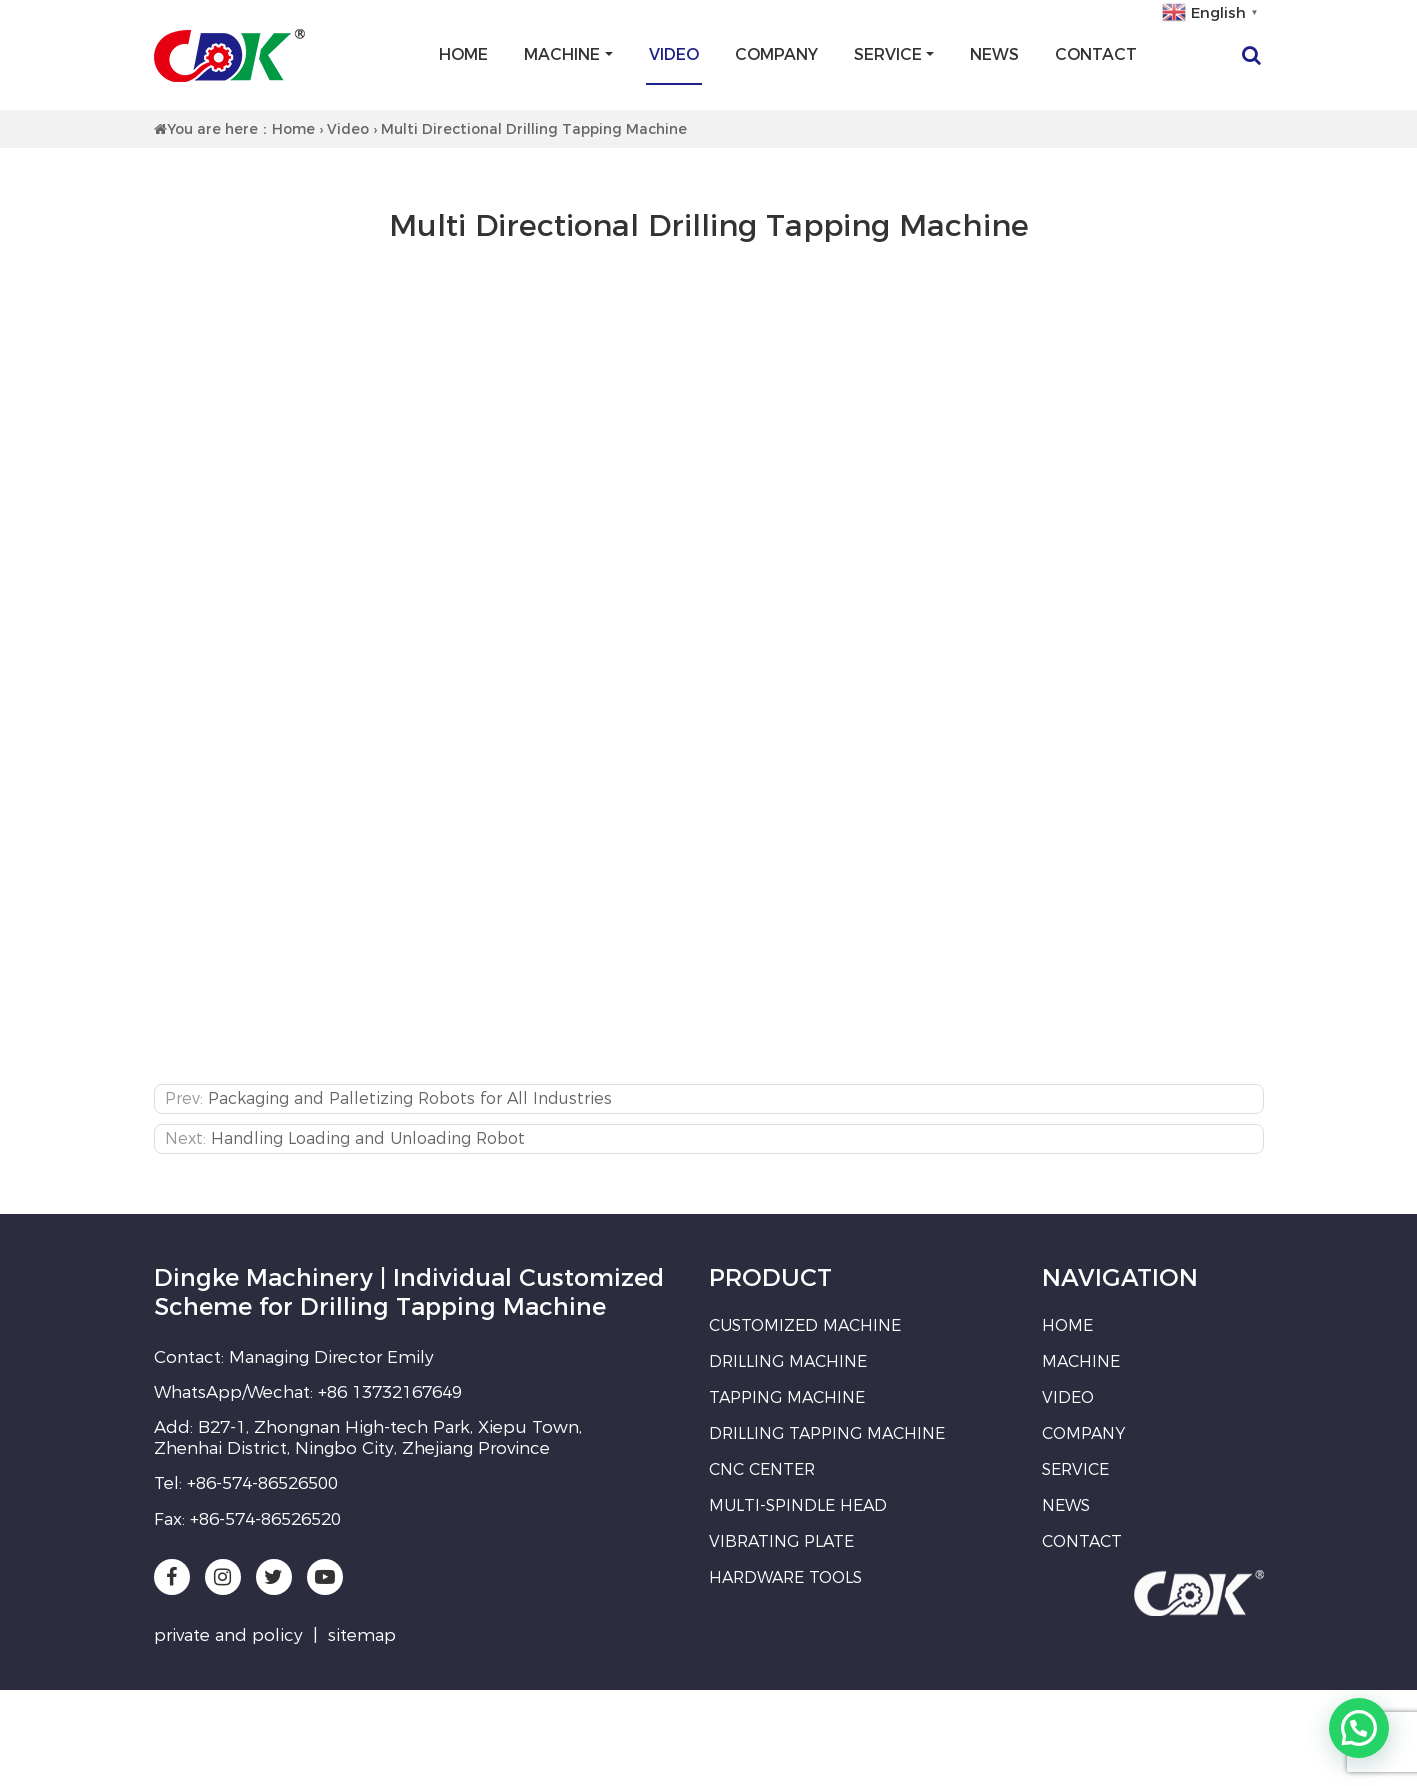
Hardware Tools (785, 1577)
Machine (562, 54)
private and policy (228, 1635)
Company (776, 54)
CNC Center (762, 1469)
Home (463, 54)
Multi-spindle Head (798, 1505)
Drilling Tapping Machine (827, 1433)
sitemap (362, 1635)
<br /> (709, 669)
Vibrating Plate (781, 1541)
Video (674, 54)
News (994, 54)
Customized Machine (805, 1325)
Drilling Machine (788, 1361)
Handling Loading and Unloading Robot (368, 1138)
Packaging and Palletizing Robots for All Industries (410, 1098)
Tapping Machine (787, 1397)
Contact (1096, 54)
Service (888, 54)
